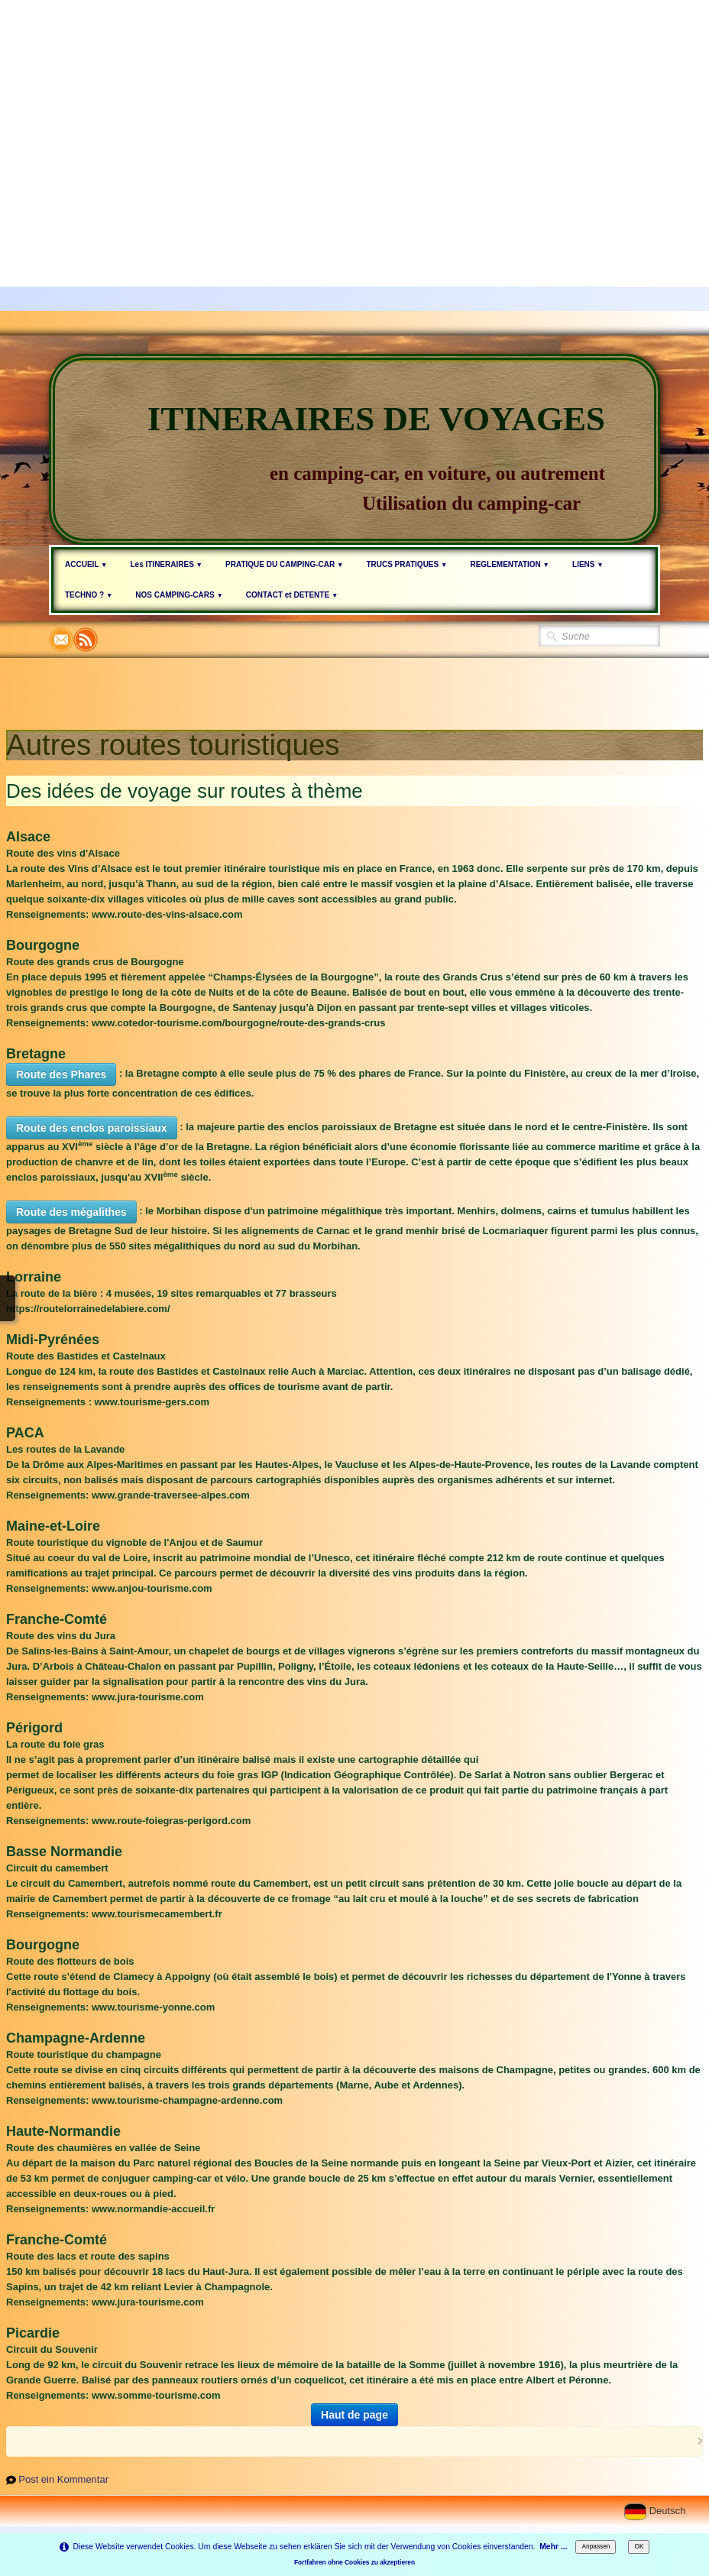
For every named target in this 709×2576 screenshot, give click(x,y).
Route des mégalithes (71, 1212)
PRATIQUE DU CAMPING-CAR (284, 564)
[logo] (354, 449)
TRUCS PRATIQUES (406, 564)
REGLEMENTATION (509, 564)
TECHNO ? (88, 595)
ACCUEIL (86, 564)
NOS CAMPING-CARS (179, 595)
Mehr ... (553, 2546)
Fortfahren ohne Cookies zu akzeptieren (354, 2562)
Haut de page (354, 2415)
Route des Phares (61, 1074)
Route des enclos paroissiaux (91, 1128)
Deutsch (656, 2510)
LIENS (588, 564)
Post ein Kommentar (63, 2479)
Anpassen (595, 2546)
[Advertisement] (354, 107)
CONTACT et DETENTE (292, 595)
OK (638, 2546)
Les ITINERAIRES (166, 564)
